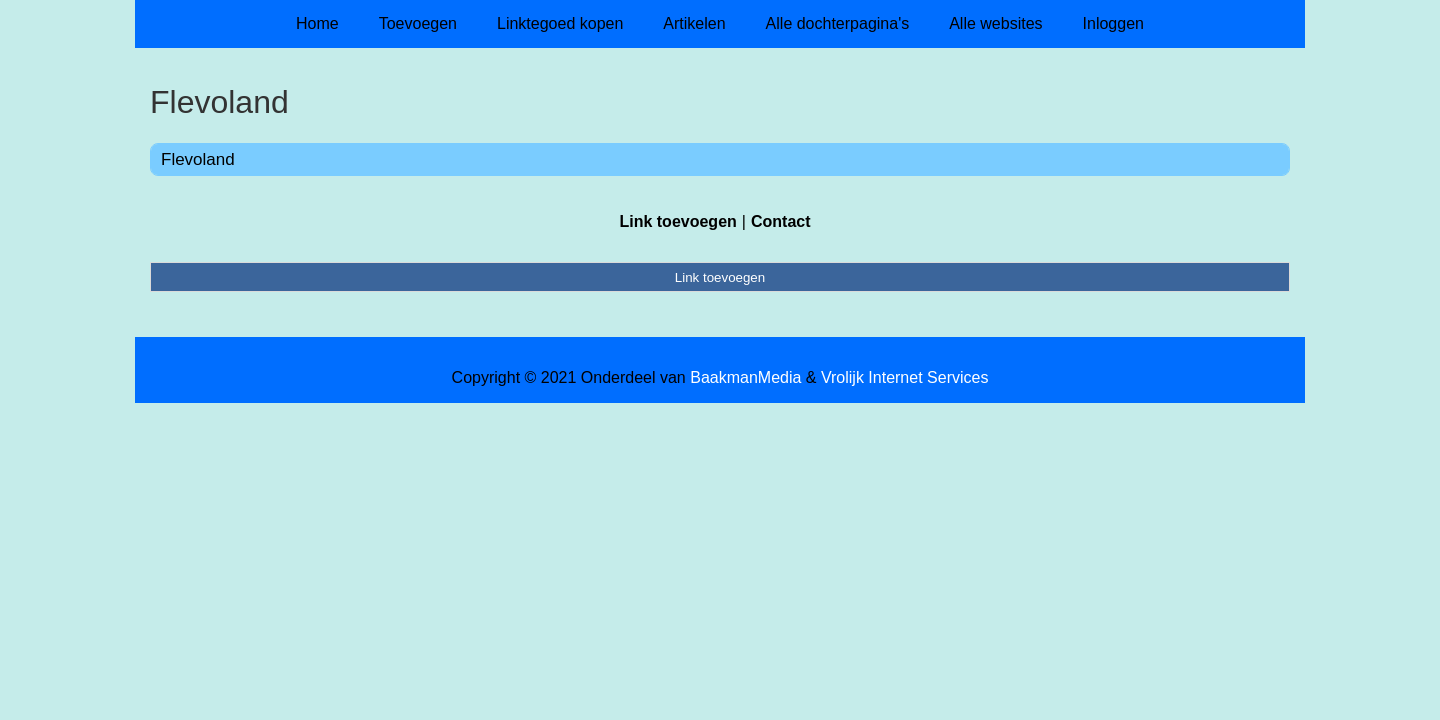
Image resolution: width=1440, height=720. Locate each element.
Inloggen (1113, 23)
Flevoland (198, 159)
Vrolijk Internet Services (904, 377)
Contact (781, 221)
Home (317, 23)
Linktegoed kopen (560, 23)
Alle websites (995, 23)
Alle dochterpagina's (838, 23)
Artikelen (694, 23)
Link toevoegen (677, 221)
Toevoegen (418, 23)
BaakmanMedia (745, 377)
